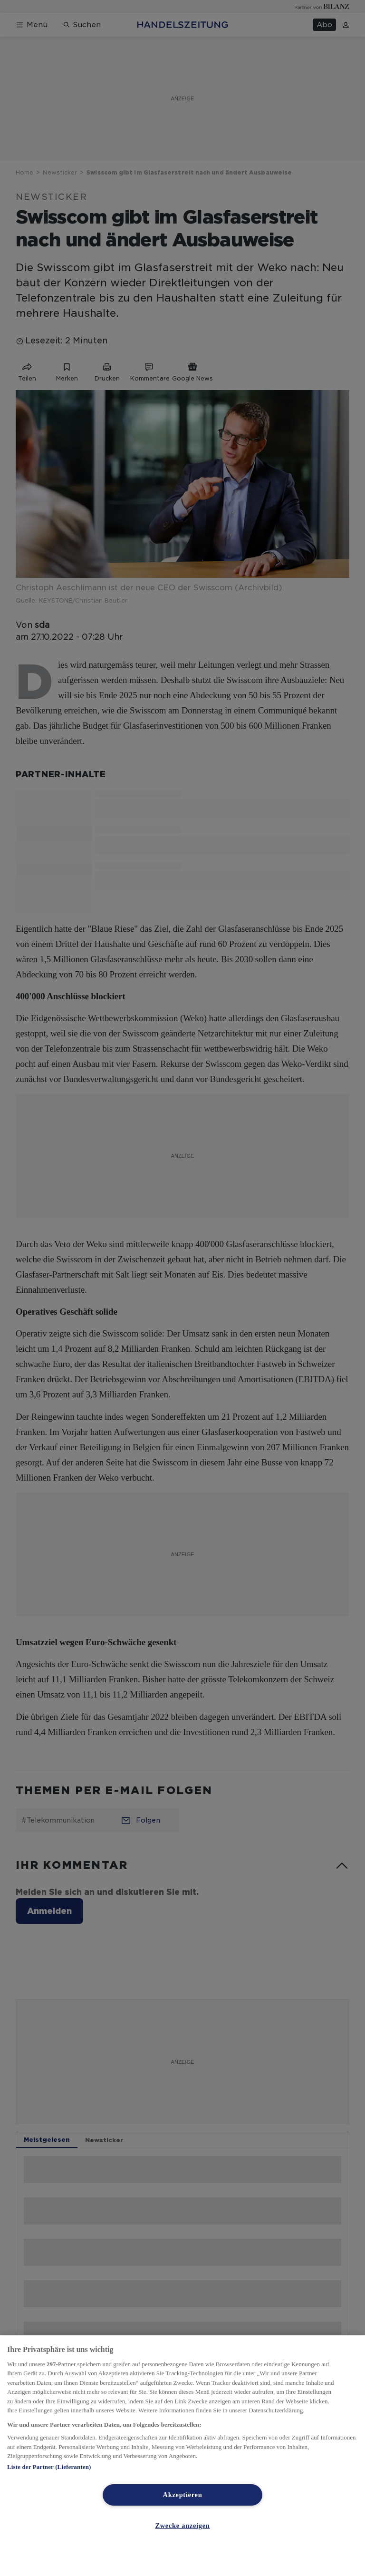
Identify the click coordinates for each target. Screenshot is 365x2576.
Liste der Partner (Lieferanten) (49, 2466)
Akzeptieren (182, 2494)
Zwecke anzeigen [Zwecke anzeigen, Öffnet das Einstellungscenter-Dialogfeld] (182, 2525)
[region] (182, 2455)
